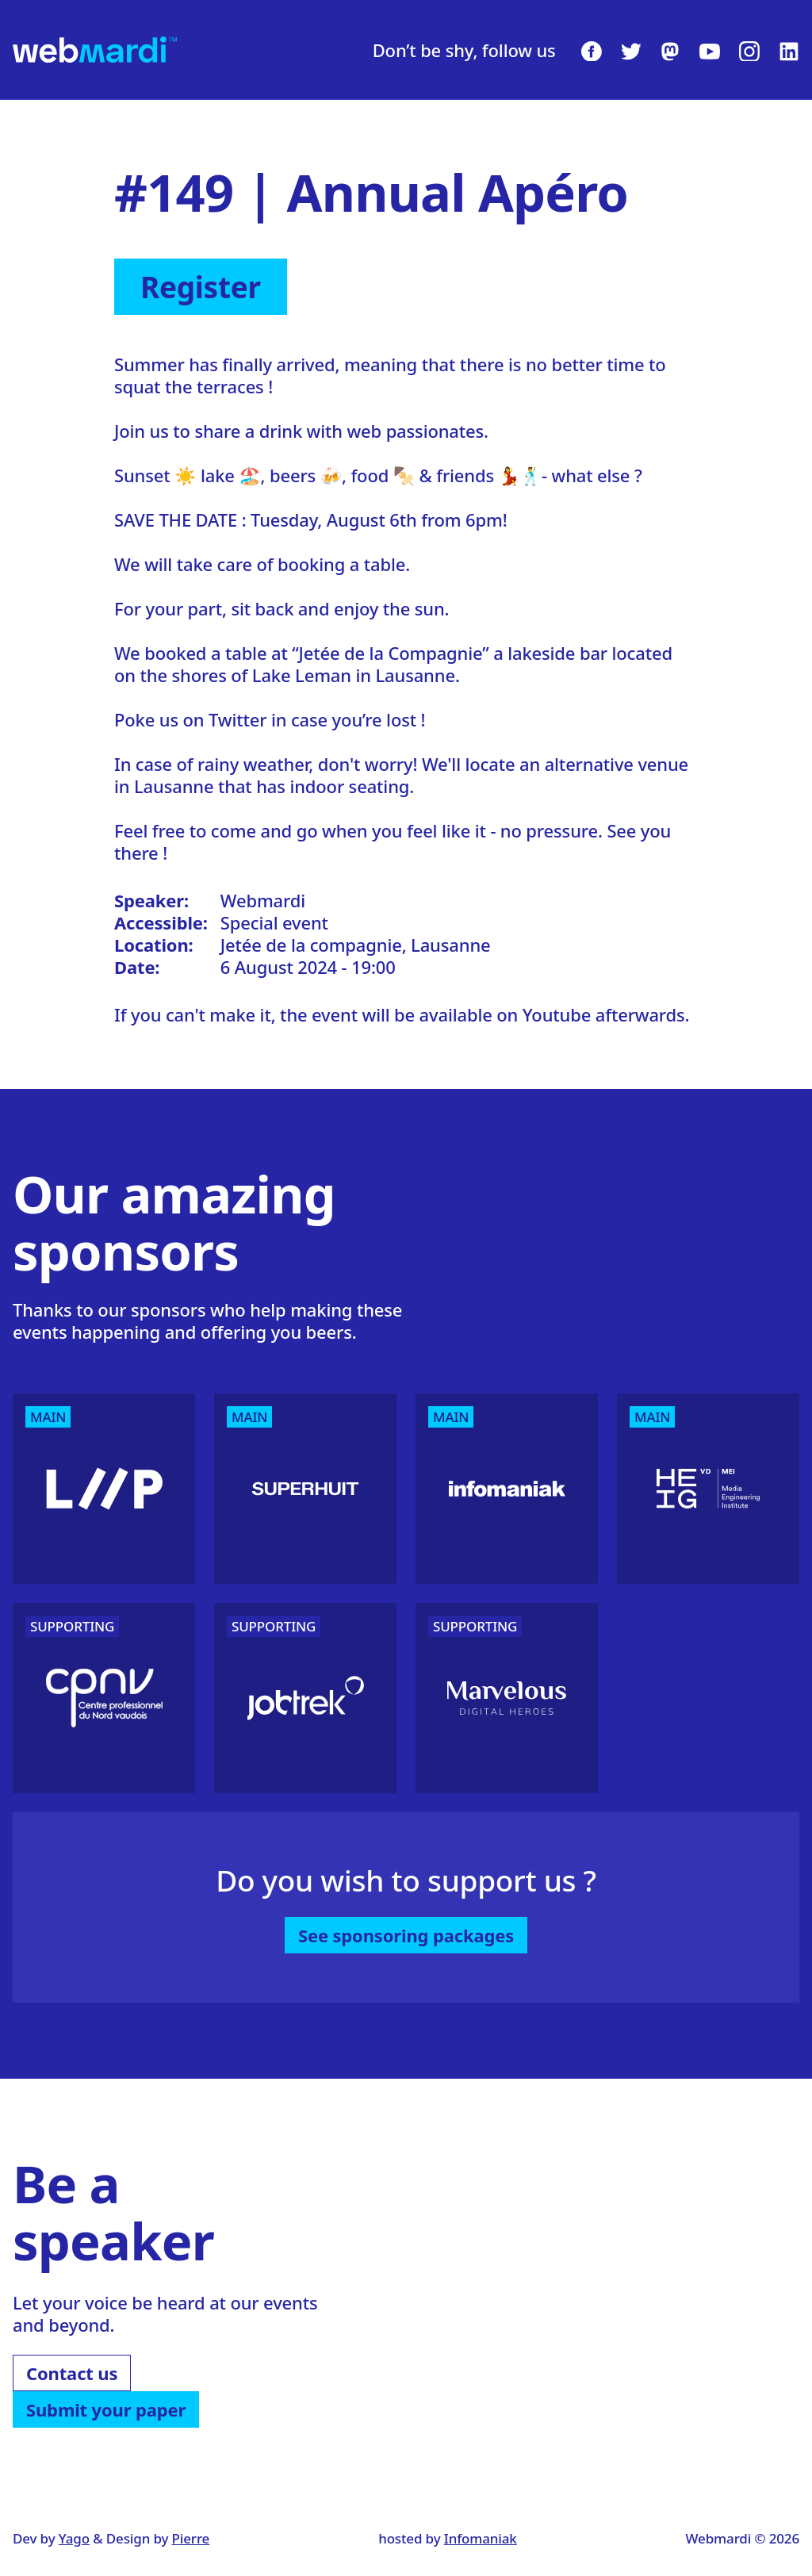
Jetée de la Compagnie (391, 653)
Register (200, 286)
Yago (74, 2538)
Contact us (71, 2373)
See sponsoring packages (406, 1935)
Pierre (191, 2538)
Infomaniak (480, 2538)
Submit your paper (106, 2409)
